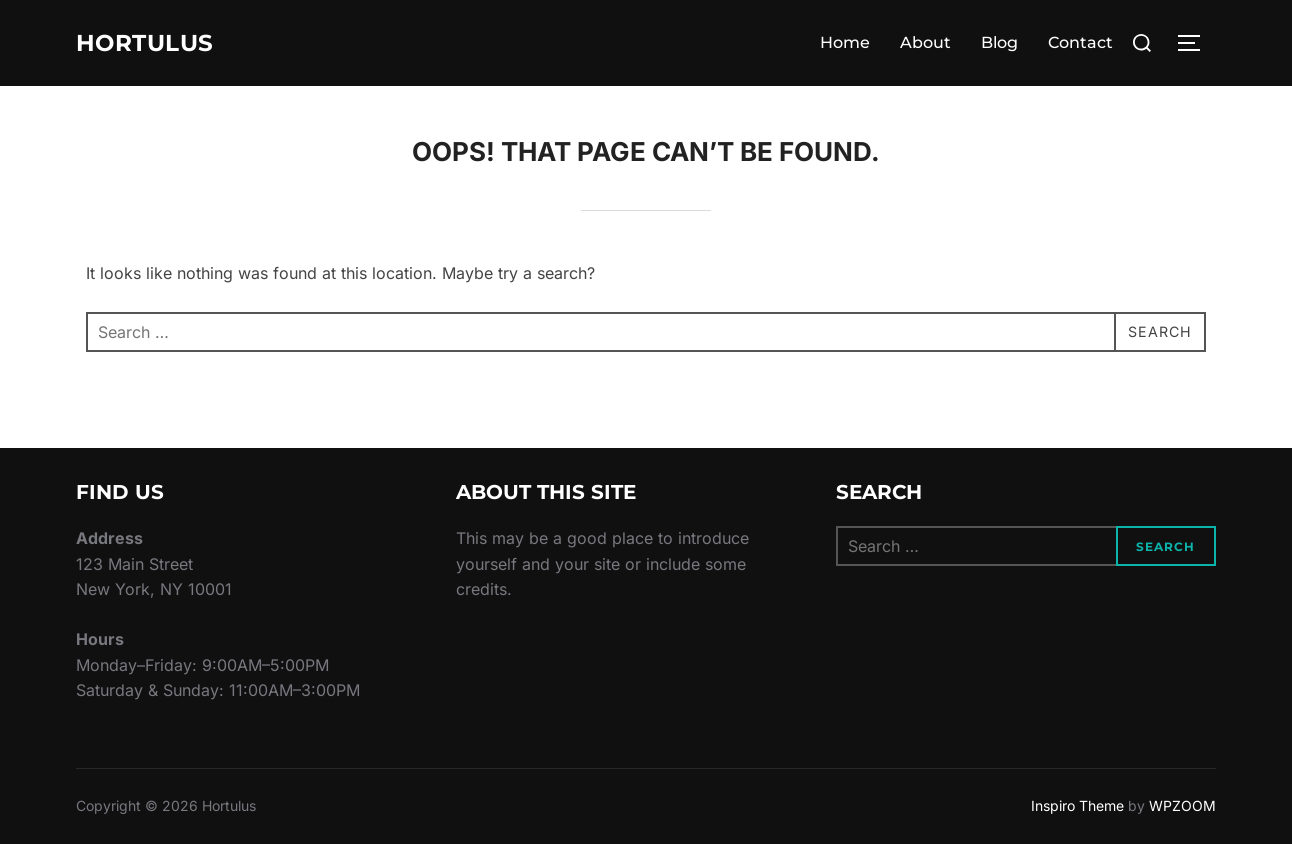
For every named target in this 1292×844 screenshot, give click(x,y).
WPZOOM (1182, 805)
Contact (1080, 42)
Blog (999, 42)
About (925, 42)
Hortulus (155, 43)
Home (845, 42)
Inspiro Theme (1077, 805)
